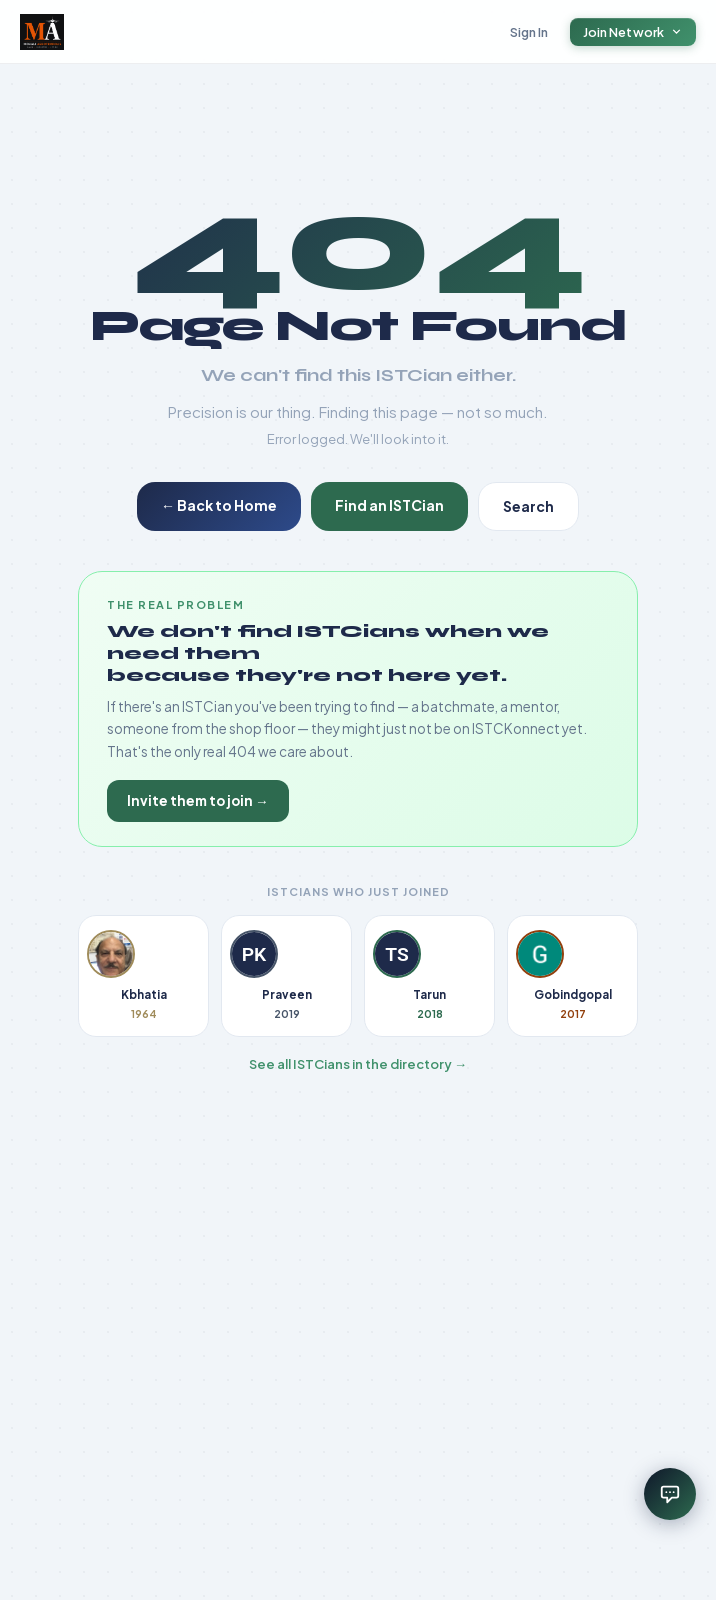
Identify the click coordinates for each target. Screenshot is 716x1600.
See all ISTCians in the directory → (358, 1064)
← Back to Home (219, 505)
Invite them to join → (198, 800)
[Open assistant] (670, 1494)
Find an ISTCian (389, 505)
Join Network (633, 32)
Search (528, 506)
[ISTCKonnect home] (42, 32)
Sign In (529, 32)
